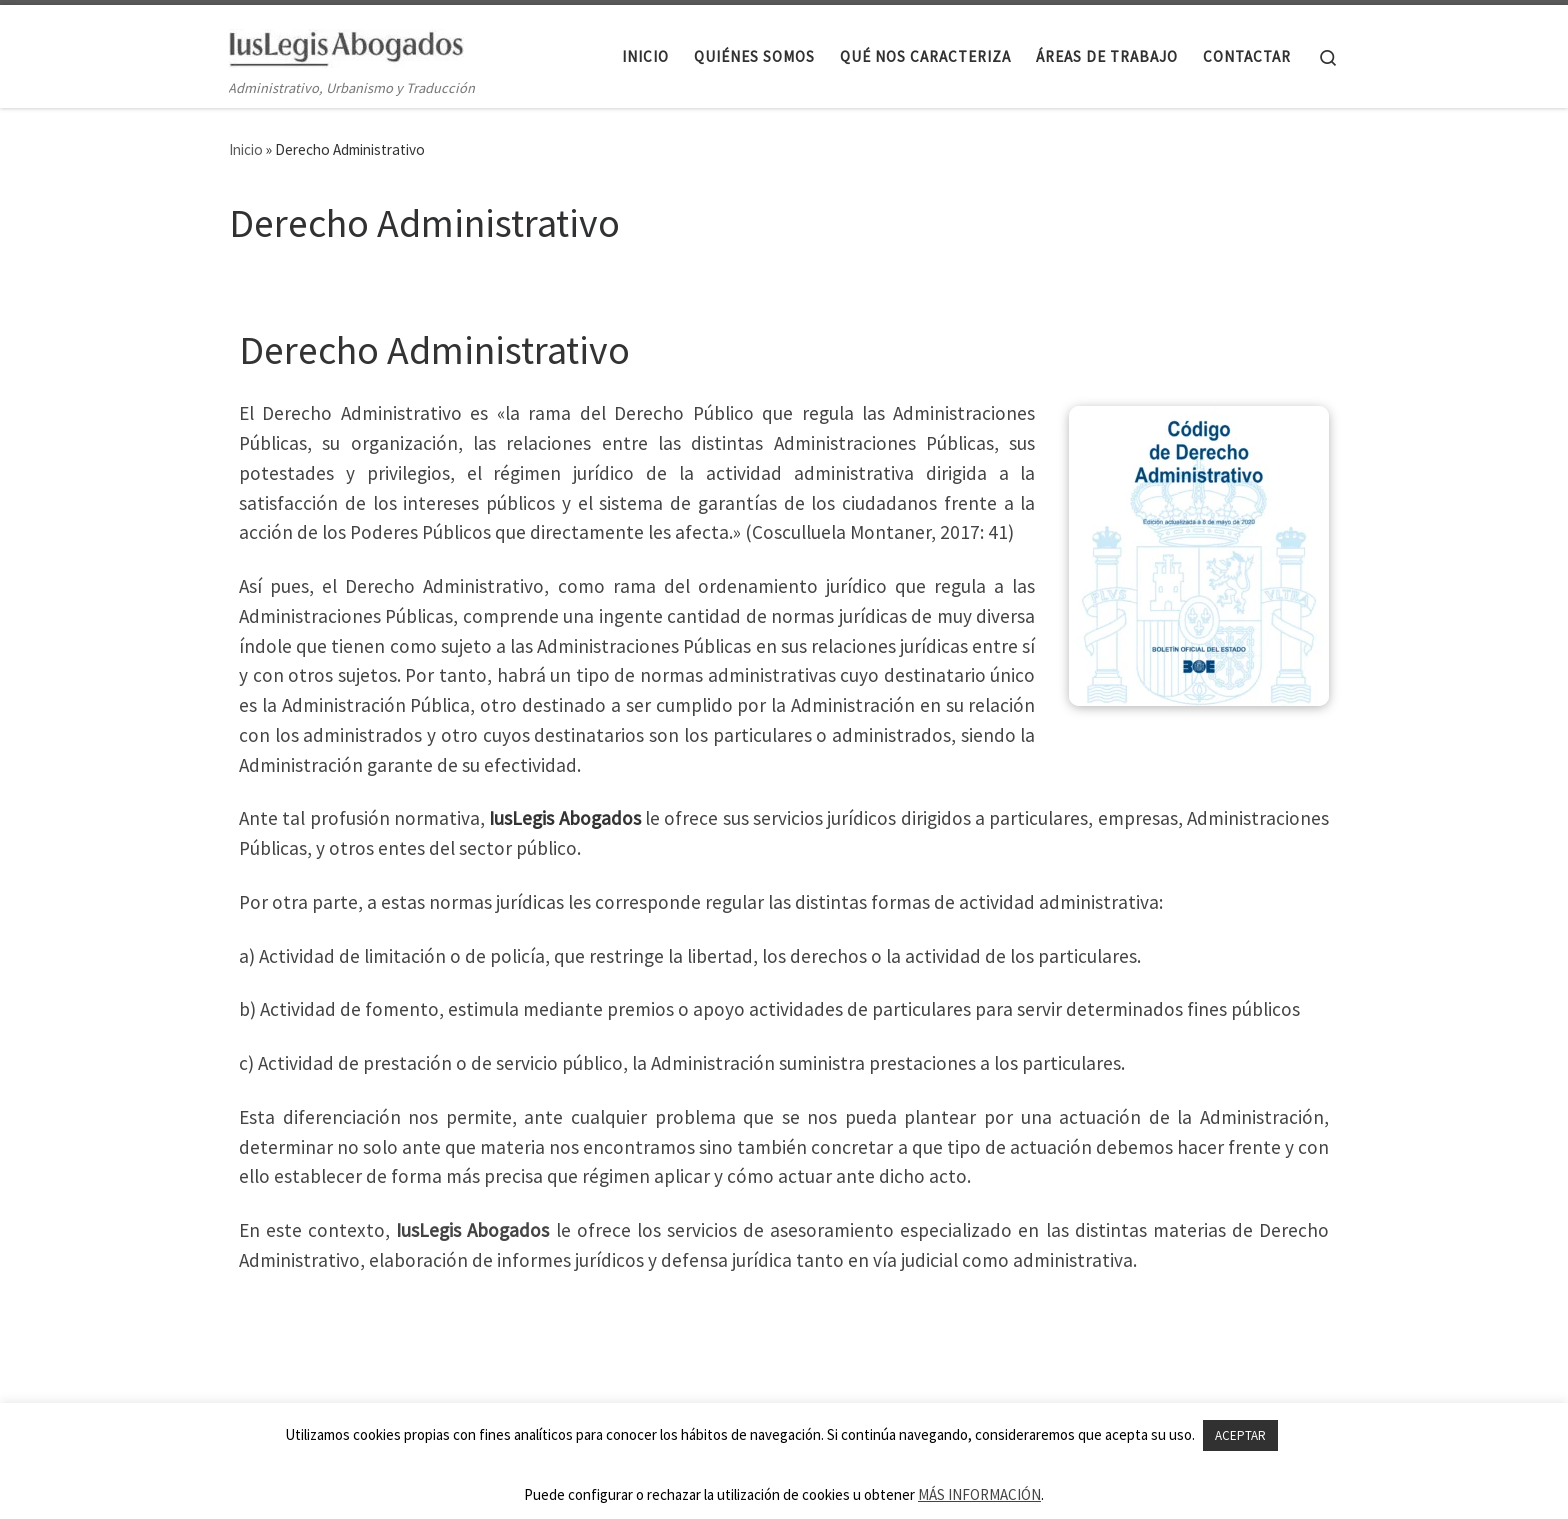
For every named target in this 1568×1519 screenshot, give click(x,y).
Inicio (246, 149)
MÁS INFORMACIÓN (979, 1494)
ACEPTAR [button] (1240, 1435)
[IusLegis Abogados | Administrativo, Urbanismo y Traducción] (346, 44)
